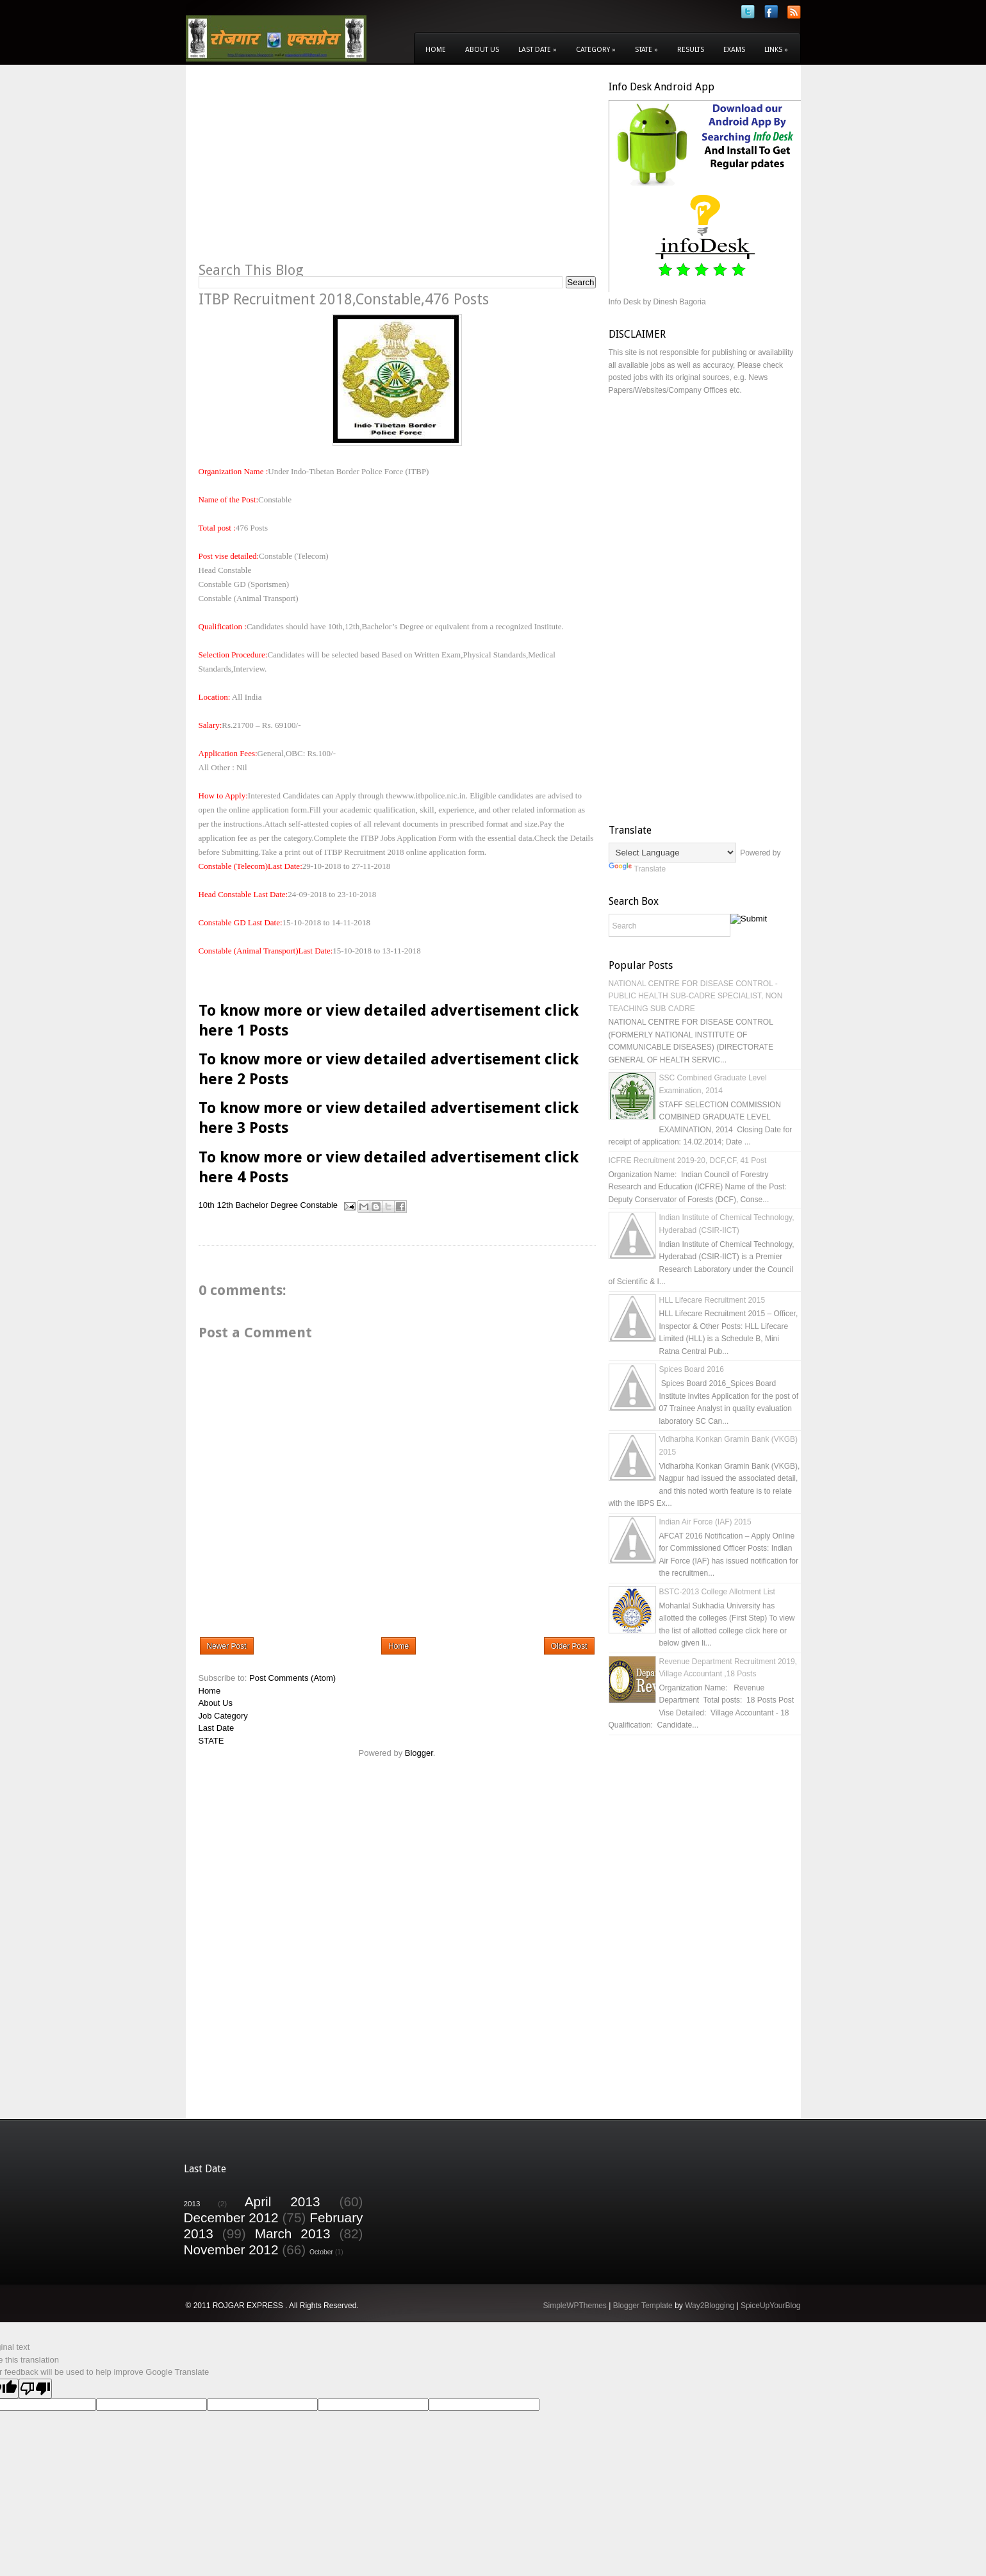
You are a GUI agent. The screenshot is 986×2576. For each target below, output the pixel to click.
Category (596, 49)
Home (435, 49)
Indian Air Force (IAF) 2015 (705, 1521)
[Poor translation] (35, 2388)
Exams (734, 49)
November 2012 (231, 2249)
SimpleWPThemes (574, 2305)
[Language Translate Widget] (672, 853)
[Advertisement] (306, 170)
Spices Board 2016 (691, 1369)
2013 (192, 2203)
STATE (211, 1741)
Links (776, 49)
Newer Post (227, 1646)
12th (225, 1205)
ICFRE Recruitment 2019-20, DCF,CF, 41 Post (688, 1160)
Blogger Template (643, 2305)
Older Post (569, 1646)
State (646, 49)
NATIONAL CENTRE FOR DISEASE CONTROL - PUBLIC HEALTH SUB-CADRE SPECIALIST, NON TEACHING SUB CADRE (696, 996)
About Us (482, 49)
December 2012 (231, 2217)
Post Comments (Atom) (292, 1678)
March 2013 (293, 2233)
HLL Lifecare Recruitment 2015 (712, 1300)
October (321, 2252)
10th (207, 1205)
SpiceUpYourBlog (771, 2305)
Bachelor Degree (266, 1205)
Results (690, 49)
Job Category (223, 1716)
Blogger (419, 1753)
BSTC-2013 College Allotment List (717, 1591)
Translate (637, 868)
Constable (319, 1205)
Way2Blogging (709, 2305)
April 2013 (282, 2201)
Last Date (537, 49)
